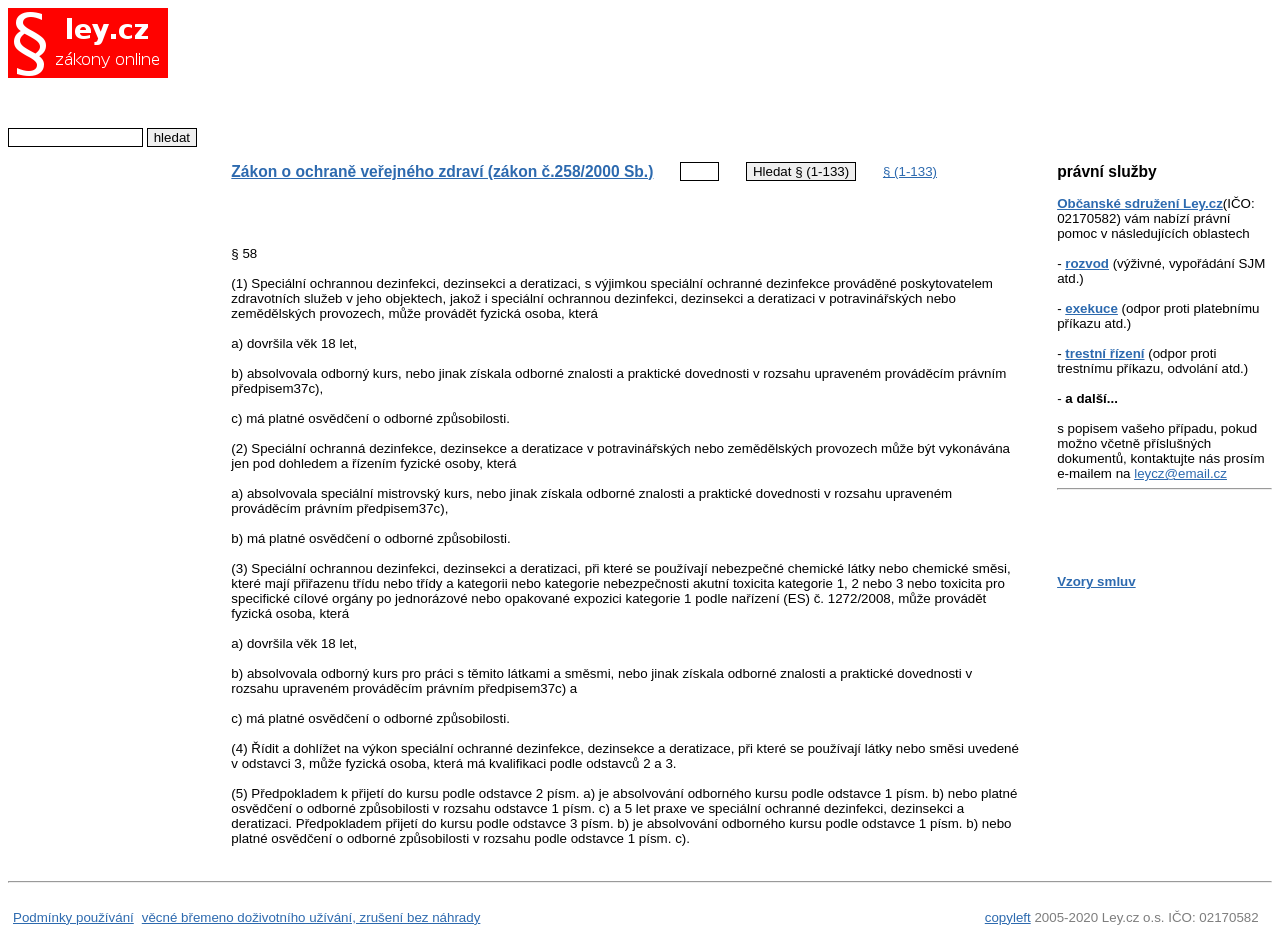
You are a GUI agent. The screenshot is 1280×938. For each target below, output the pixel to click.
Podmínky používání (73, 917)
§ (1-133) (910, 171)
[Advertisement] (609, 75)
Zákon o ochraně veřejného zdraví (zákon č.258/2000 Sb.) (442, 171)
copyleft (1008, 917)
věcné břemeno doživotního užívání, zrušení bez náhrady (311, 917)
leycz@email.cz (1180, 473)
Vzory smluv (1096, 581)
